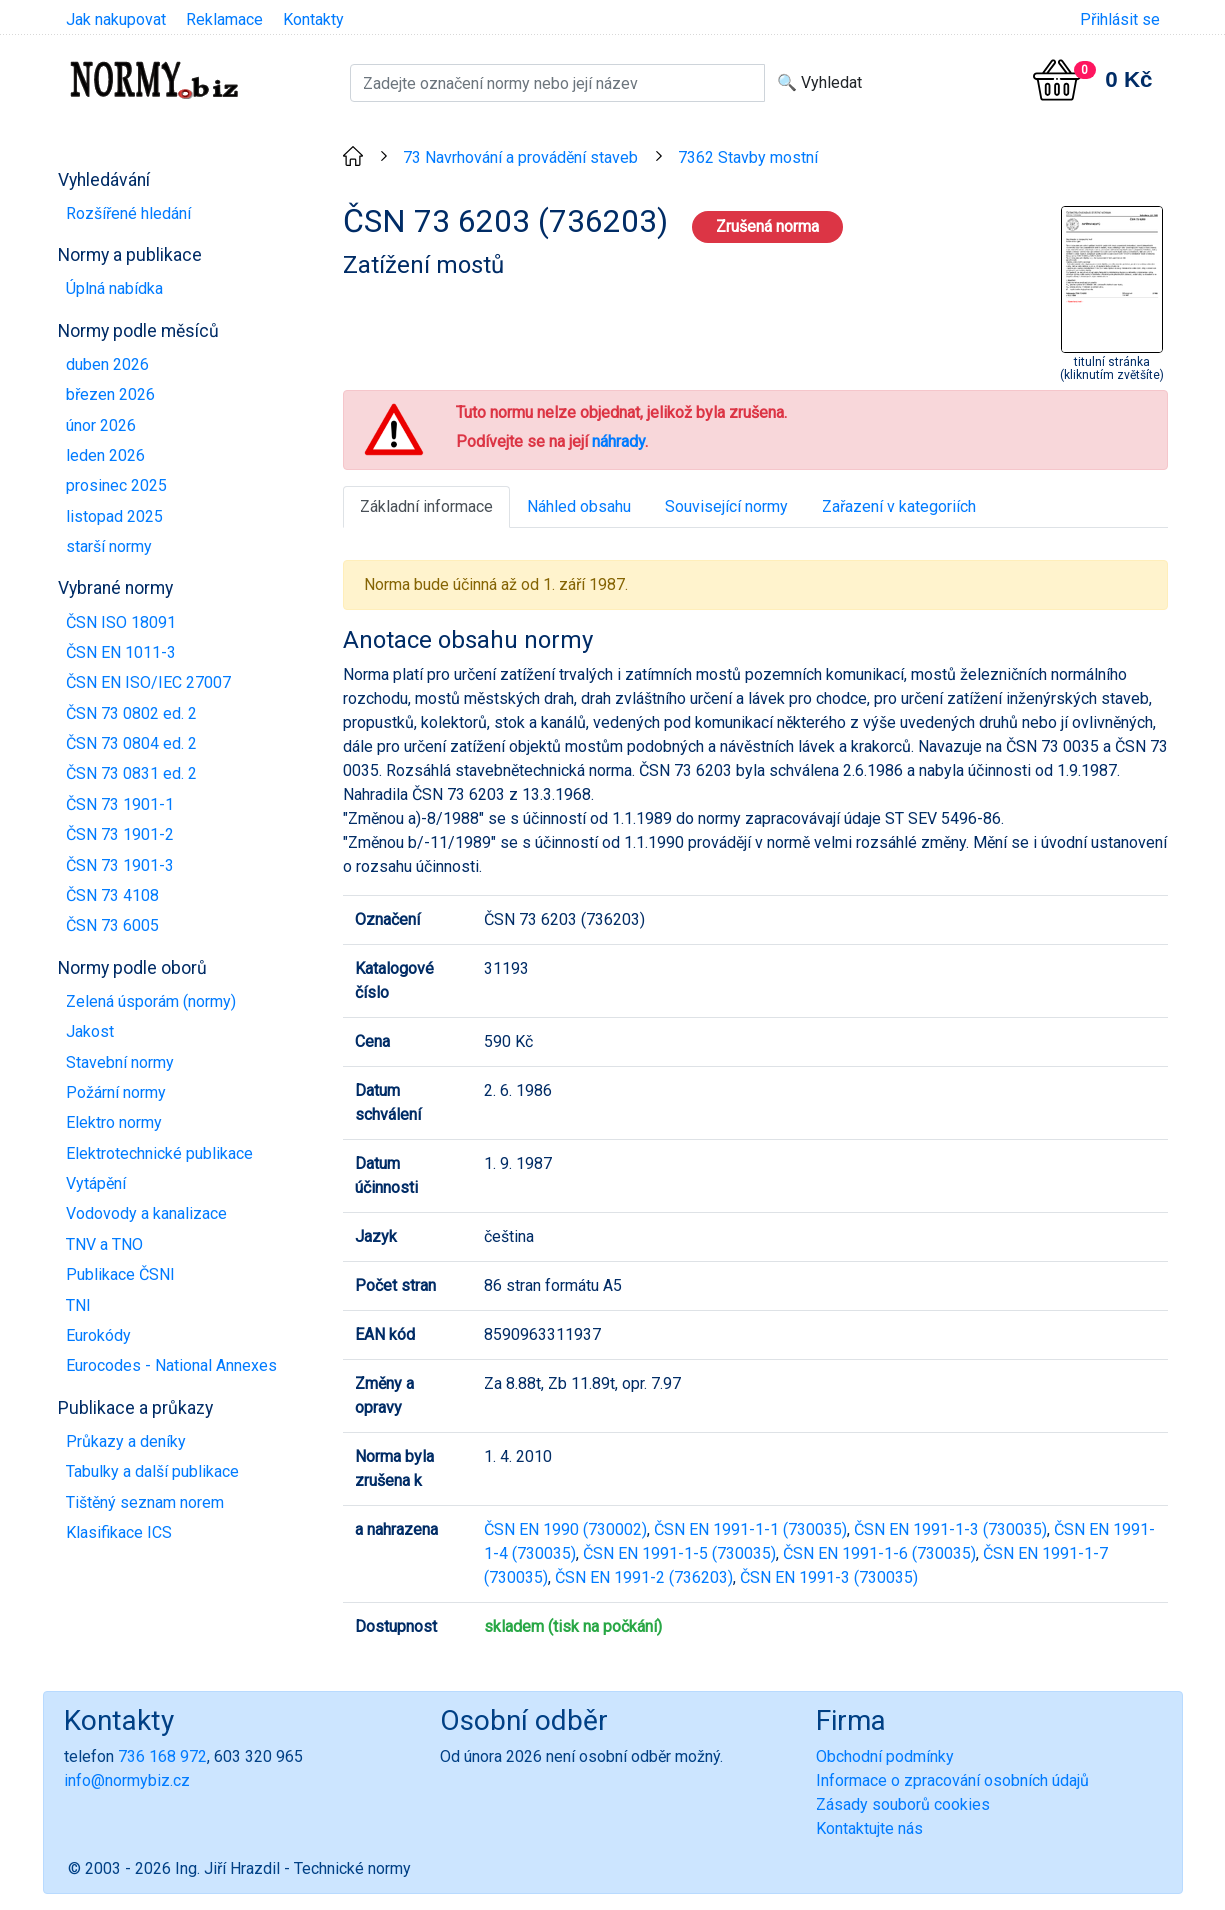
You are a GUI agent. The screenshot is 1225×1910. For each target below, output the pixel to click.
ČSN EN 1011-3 (121, 652)
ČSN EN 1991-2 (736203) (644, 1577)
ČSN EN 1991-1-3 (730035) (950, 1529)
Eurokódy (98, 1335)
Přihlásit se (1120, 19)
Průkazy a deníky (126, 1441)
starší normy (109, 546)
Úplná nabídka (114, 288)
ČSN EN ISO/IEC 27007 (148, 682)
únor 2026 (101, 425)
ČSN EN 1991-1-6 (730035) (879, 1553)
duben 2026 (107, 364)
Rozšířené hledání (128, 213)
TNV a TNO (104, 1244)
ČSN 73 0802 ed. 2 (131, 713)
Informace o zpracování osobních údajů (952, 1780)
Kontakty (313, 19)
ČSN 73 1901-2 (120, 834)
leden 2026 (105, 455)
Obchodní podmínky (885, 1756)
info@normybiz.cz (127, 1780)
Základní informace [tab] (426, 506)
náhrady (618, 441)
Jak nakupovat (116, 19)
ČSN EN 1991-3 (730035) (829, 1577)
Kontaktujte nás (869, 1828)
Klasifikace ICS (119, 1532)
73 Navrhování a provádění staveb (520, 157)
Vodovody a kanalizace (146, 1213)
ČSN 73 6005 (112, 925)
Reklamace (224, 19)
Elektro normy (114, 1122)
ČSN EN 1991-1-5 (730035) (679, 1553)
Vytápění (96, 1183)
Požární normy (116, 1092)
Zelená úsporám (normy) (151, 1001)
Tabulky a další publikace (152, 1471)
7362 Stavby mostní (748, 157)
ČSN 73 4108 (112, 895)
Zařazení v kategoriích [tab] (899, 506)
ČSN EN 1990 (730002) (565, 1529)
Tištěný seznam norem (145, 1502)
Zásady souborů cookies (903, 1804)
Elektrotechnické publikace (159, 1153)
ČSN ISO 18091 (121, 622)
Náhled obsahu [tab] (579, 506)
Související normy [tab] (726, 506)
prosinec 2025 (116, 485)
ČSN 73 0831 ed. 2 (131, 773)
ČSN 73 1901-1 (120, 804)
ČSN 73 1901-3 (120, 865)
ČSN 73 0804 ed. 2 (131, 743)
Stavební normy (120, 1062)
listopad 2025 (114, 516)
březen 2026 (110, 394)
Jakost (90, 1031)
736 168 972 (162, 1756)
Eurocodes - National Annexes (171, 1365)
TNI (78, 1305)
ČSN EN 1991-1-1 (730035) (750, 1529)
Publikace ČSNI (120, 1274)
